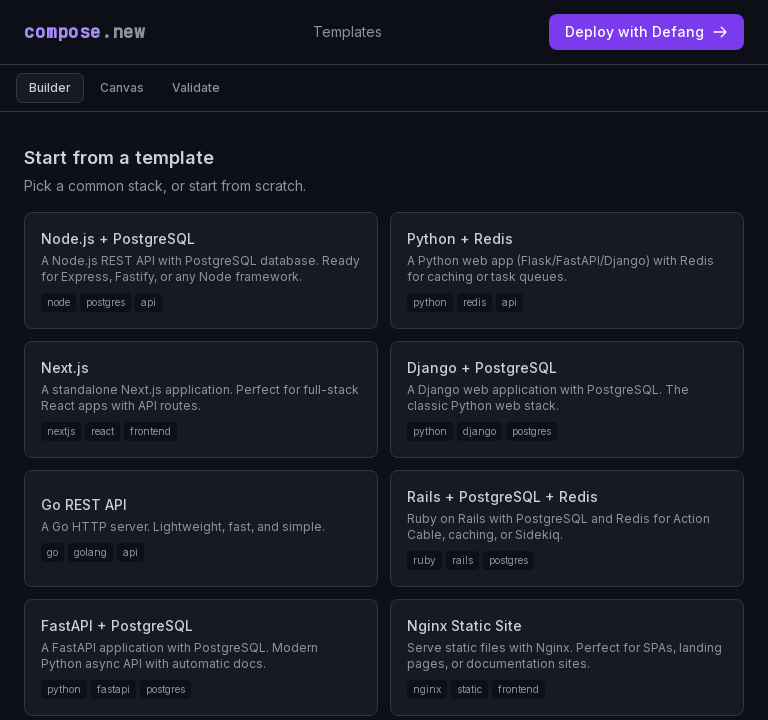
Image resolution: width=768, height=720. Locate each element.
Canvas (122, 87)
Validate (196, 87)
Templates (347, 31)
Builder (50, 87)
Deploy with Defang (646, 31)
